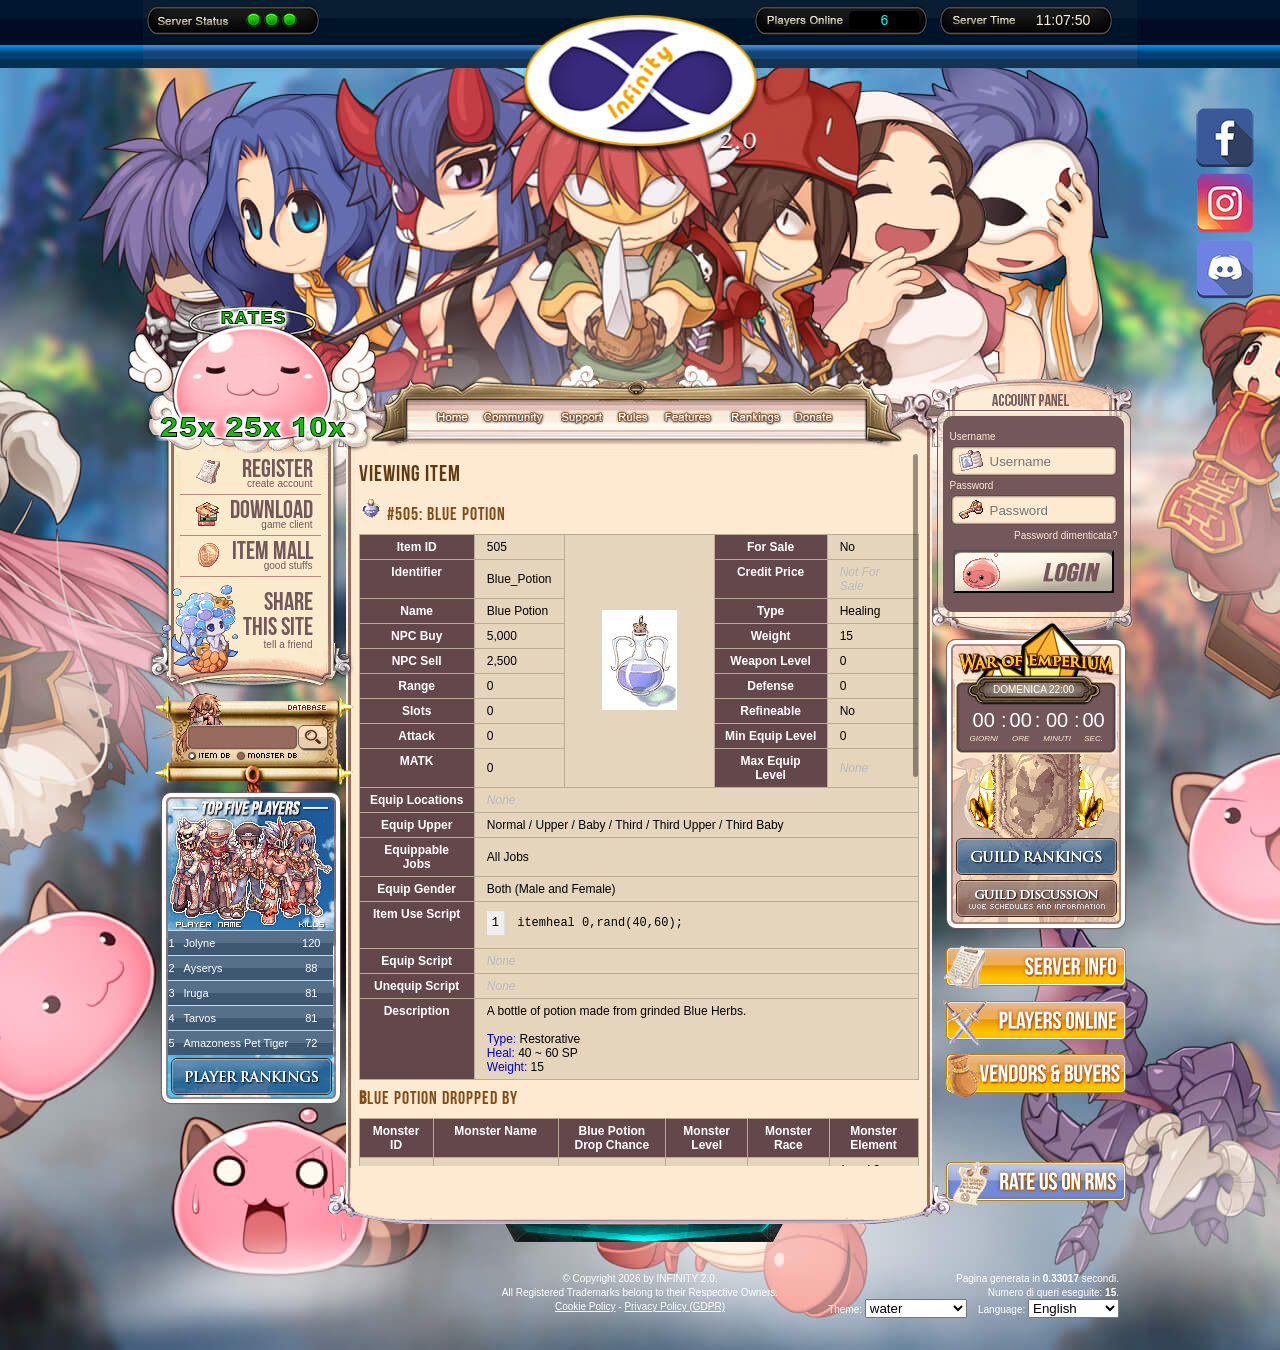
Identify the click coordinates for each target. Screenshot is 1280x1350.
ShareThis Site (249, 618)
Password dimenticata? (1065, 535)
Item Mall (249, 553)
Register (249, 471)
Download (249, 512)
